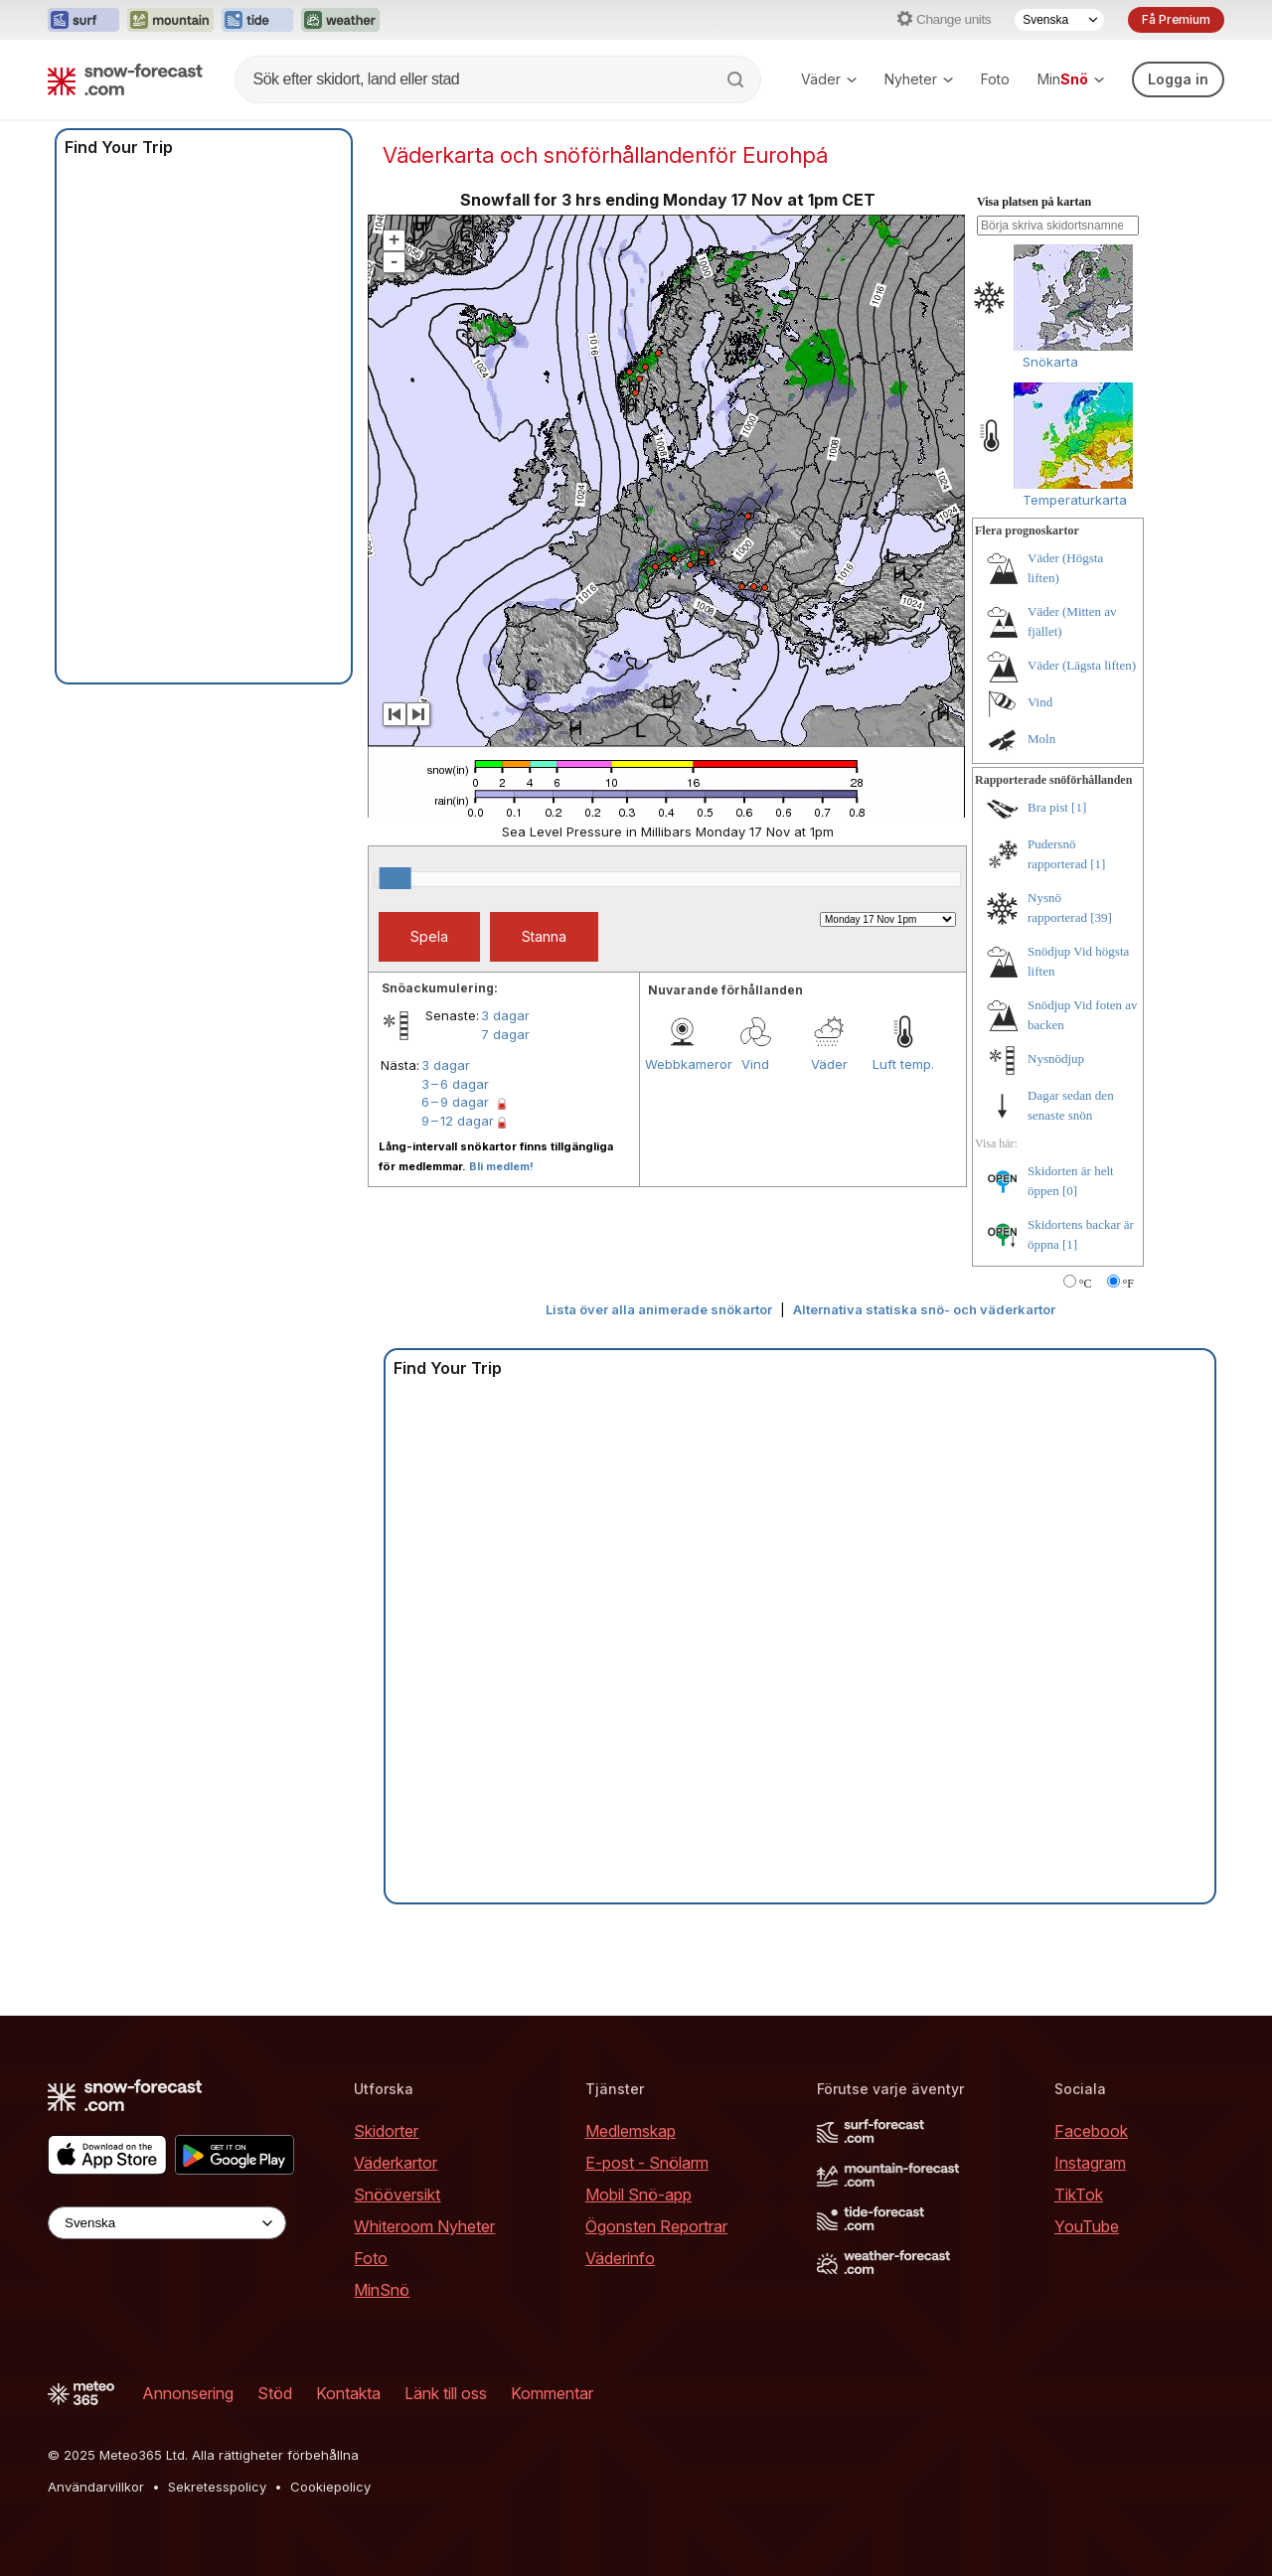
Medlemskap (630, 2131)
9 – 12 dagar (457, 1121)
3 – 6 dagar (455, 1084)
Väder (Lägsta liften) (1082, 665)
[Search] (737, 79)
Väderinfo (620, 2258)
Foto (995, 79)
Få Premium (1176, 19)
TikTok (1078, 2194)
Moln (1041, 738)
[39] (1101, 917)
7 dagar (505, 1034)
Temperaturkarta (1075, 500)
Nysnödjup (1056, 1058)
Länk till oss (445, 2393)
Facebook (1091, 2131)
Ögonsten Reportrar (656, 2226)
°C (1085, 1283)
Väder (829, 79)
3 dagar (505, 1015)
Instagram (1090, 2163)
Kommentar (552, 2393)
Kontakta (348, 2393)
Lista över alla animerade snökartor (659, 1309)
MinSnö (381, 2290)
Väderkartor (395, 2163)
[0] (1069, 1190)
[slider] (395, 878)
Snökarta (1050, 362)
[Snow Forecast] (125, 79)
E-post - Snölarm (647, 2163)
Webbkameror (681, 1064)
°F (1128, 1283)
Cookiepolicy (330, 2487)
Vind (755, 1064)
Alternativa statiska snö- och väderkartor (924, 1309)
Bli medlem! (501, 1166)
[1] (1078, 807)
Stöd (274, 2393)
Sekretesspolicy (217, 2487)
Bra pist (1048, 807)
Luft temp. (903, 1064)
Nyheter (918, 79)
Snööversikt (397, 2194)
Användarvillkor (96, 2487)
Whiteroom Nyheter (424, 2226)
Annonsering (188, 2393)
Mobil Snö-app (638, 2194)
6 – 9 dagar (455, 1102)
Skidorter (386, 2131)
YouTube (1086, 2226)
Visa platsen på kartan (1034, 202)
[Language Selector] (1059, 20)
